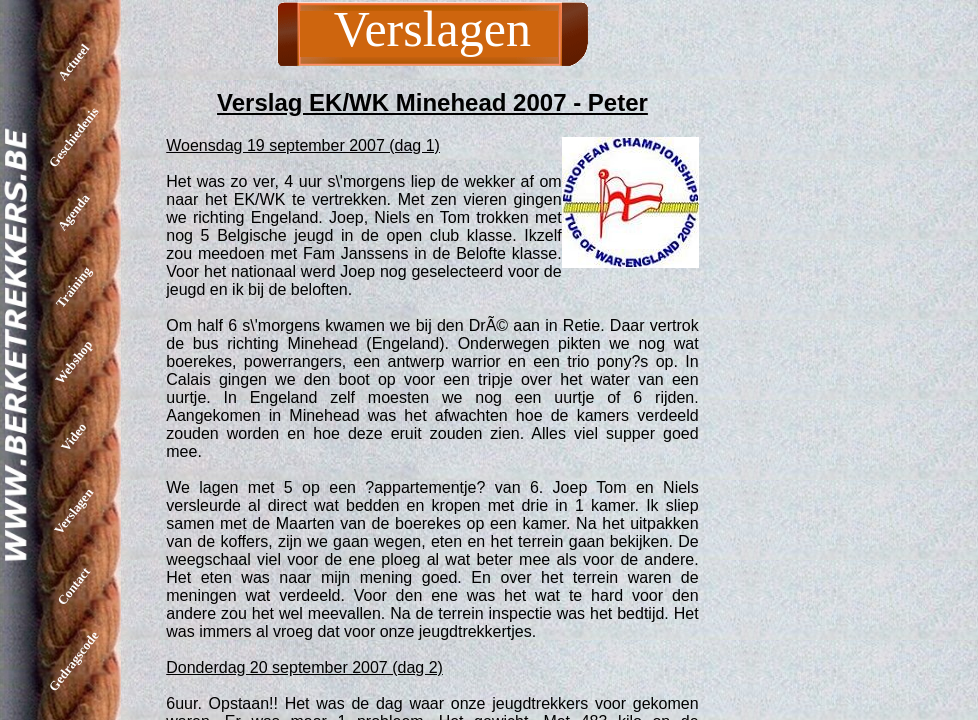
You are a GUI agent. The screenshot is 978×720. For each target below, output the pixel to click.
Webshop (73, 362)
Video (73, 436)
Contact (73, 586)
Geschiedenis (74, 137)
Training (73, 286)
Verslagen (73, 511)
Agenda (74, 212)
